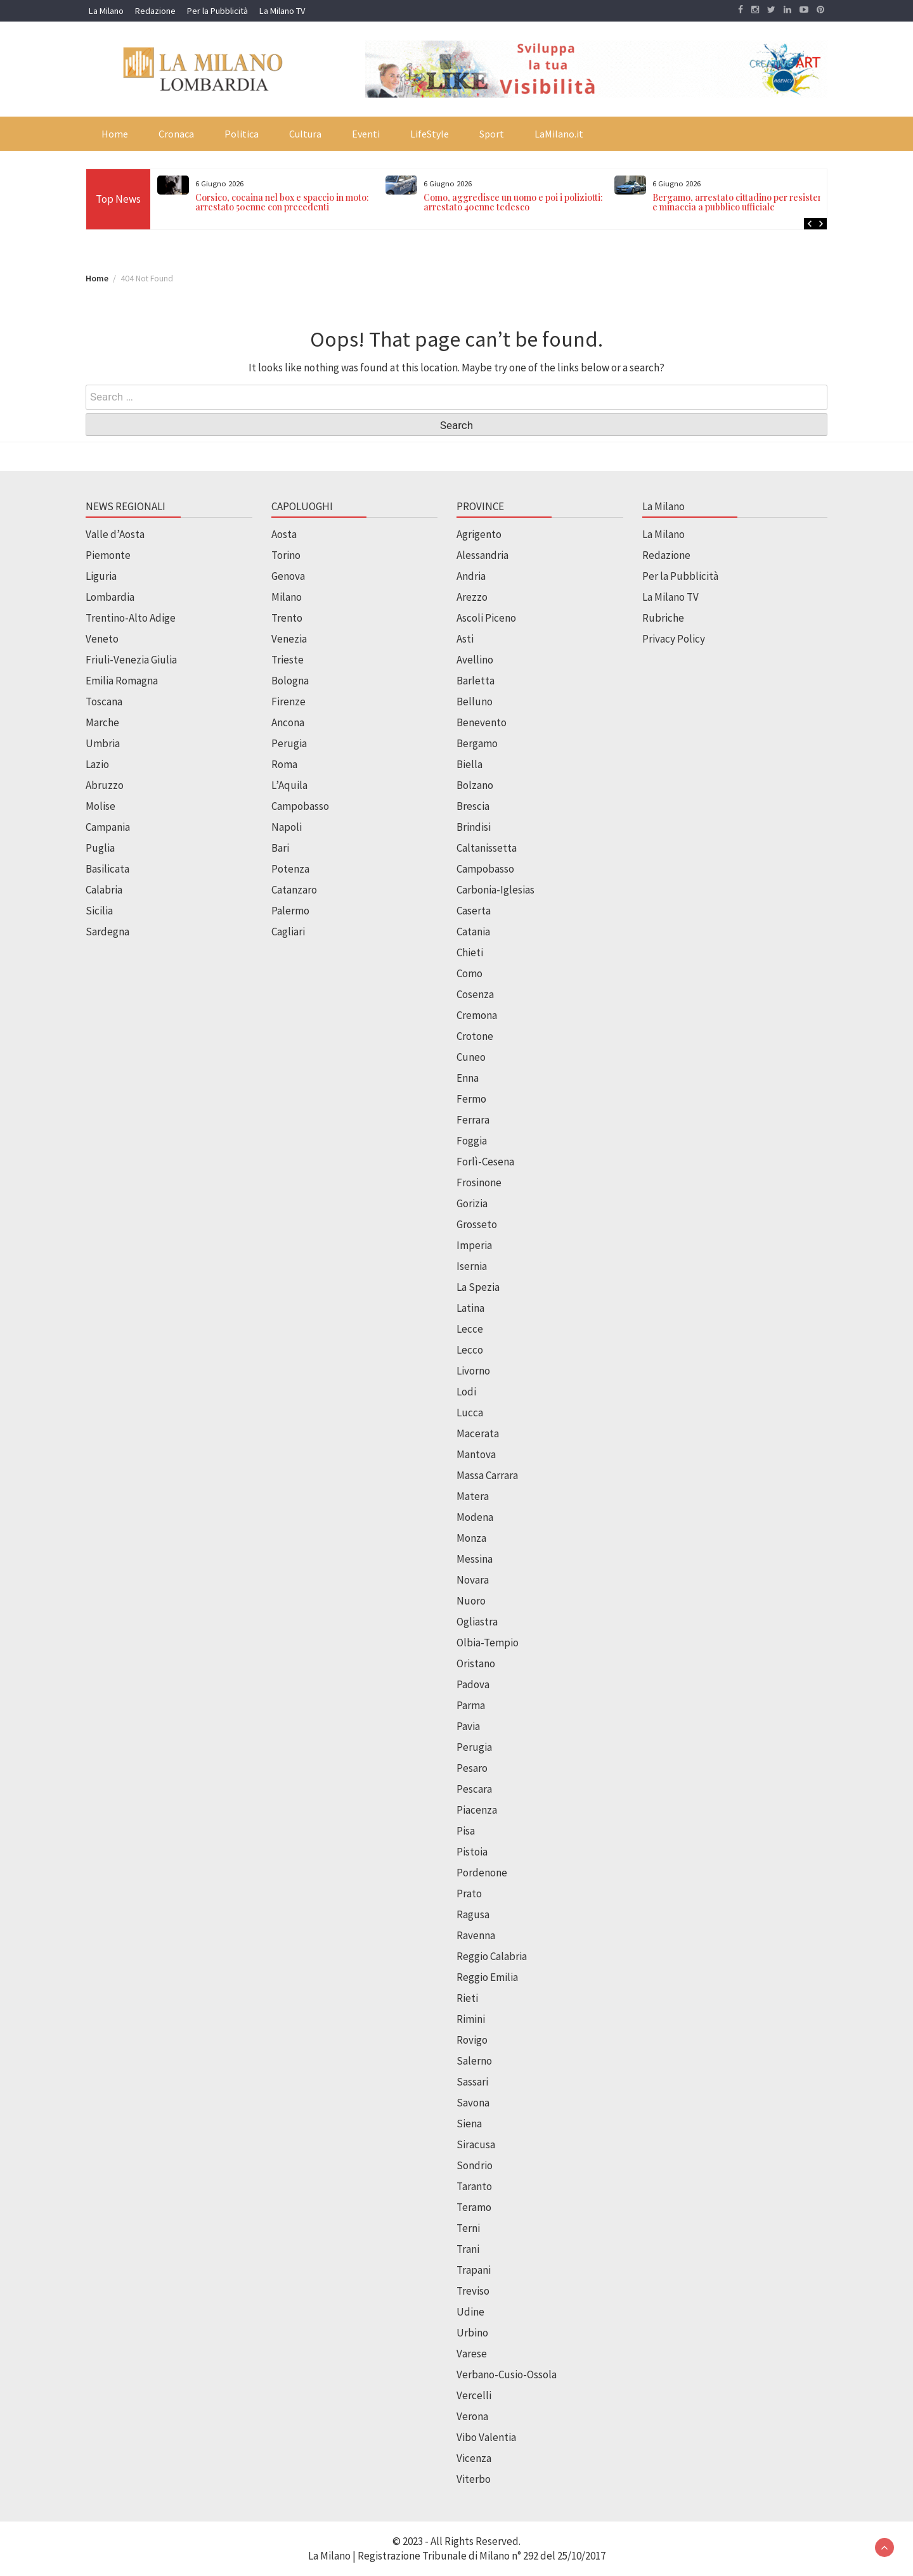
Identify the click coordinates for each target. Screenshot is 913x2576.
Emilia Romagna (122, 681)
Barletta (475, 681)
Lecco (469, 1350)
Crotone (474, 1036)
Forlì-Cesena (485, 1162)
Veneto (102, 639)
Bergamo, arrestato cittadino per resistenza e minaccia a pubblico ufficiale (742, 202)
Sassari (472, 2082)
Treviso (472, 2291)
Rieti (467, 1998)
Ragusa (472, 1914)
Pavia (468, 1726)
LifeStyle (429, 133)
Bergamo (477, 743)
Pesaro (472, 1768)
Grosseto (476, 1224)
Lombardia (110, 597)
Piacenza (476, 1810)
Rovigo (472, 2040)
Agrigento (479, 534)
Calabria (104, 890)
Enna (467, 1078)
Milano (286, 597)
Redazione (155, 10)
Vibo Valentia (486, 2437)
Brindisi (473, 827)
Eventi (366, 133)
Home (114, 133)
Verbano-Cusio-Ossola (506, 2374)
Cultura (305, 133)
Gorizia (472, 1203)
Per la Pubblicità (217, 10)
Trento (286, 618)
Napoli (286, 827)
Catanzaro (294, 890)
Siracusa (475, 2144)
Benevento (481, 722)
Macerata (477, 1433)
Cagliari (288, 932)
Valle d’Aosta (115, 534)
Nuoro (471, 1601)
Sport (491, 133)
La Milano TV (282, 10)
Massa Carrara (487, 1475)
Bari (280, 848)
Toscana (104, 701)
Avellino (474, 660)
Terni (468, 2228)
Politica (241, 133)
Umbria (103, 743)
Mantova (476, 1454)
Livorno (473, 1371)
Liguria (101, 576)
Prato (469, 1893)
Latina (470, 1308)
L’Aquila (289, 785)
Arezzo (472, 597)
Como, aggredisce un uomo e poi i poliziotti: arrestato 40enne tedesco (513, 202)
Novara (472, 1580)
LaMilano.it (558, 133)
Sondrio (474, 2165)
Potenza (290, 869)
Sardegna (107, 932)
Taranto (474, 2186)
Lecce (469, 1329)
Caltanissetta (486, 848)
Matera (472, 1496)
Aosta (284, 534)
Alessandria (482, 555)
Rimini (470, 2019)
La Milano (106, 10)
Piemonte (108, 555)
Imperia (474, 1245)
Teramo (473, 2207)
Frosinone (479, 1182)
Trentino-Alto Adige (131, 618)
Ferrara (472, 1120)
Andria (471, 576)
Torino (286, 555)
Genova (288, 576)
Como (469, 973)
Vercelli (473, 2395)
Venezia (289, 639)
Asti (465, 639)
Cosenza (475, 994)
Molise (100, 806)
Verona (472, 2416)
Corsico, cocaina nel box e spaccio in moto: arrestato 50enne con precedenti (282, 202)
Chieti (469, 952)
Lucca (469, 1412)
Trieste (287, 660)
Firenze (288, 701)
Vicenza (473, 2458)
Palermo (290, 911)
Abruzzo (105, 785)
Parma (470, 1705)
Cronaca (176, 133)
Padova (472, 1684)
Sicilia (99, 911)
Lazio (97, 764)
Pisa (465, 1831)
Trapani (473, 2270)
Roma (284, 764)
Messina (474, 1559)
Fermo (471, 1099)
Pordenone (481, 1873)
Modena (474, 1517)
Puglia (100, 848)
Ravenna (475, 1935)
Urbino (472, 2333)
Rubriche (663, 618)
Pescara (474, 1789)
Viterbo (473, 2479)
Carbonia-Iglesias (495, 890)
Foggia (471, 1141)
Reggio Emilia (487, 1977)
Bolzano (474, 785)
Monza (471, 1538)
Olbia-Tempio (487, 1643)
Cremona (476, 1015)
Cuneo (471, 1057)
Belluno (474, 701)
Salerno (474, 2061)
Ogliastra (477, 1622)
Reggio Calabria (491, 1956)
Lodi (466, 1392)
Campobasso (300, 806)
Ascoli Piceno (486, 618)
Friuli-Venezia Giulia (131, 660)
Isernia (471, 1266)
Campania (108, 827)
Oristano (475, 1663)
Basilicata (107, 869)
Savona (472, 2103)
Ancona (287, 722)
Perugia (289, 743)
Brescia (472, 806)
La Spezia (478, 1287)
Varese (471, 2354)
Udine (470, 2312)
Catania (473, 932)
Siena (469, 2124)
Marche (102, 722)
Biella (469, 764)
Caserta (473, 911)
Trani (467, 2249)
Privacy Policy (673, 639)
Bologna (290, 681)
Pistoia (472, 1852)
